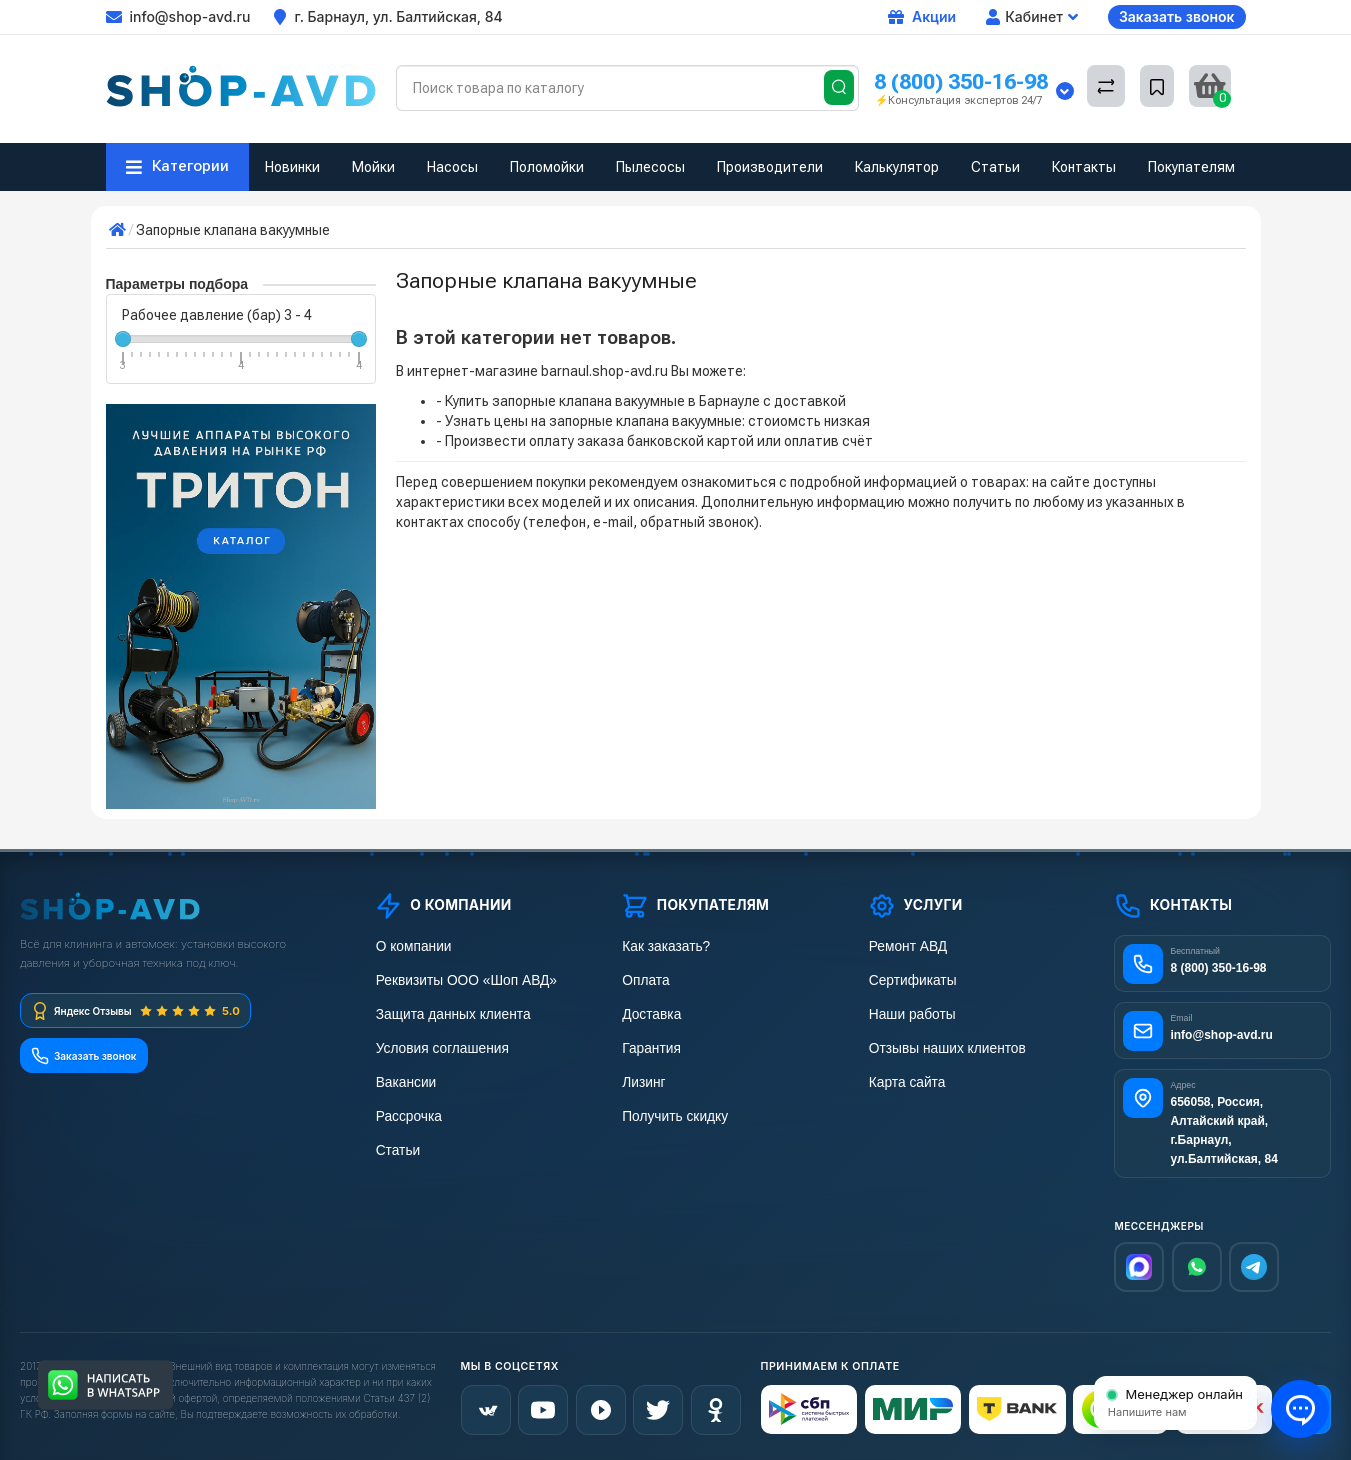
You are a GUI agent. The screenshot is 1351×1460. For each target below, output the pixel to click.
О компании (412, 946)
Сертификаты (911, 980)
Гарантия (650, 1048)
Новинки (292, 167)
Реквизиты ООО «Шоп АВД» (464, 980)
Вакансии (405, 1082)
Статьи (995, 167)
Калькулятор (897, 167)
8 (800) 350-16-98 (961, 81)
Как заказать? (664, 946)
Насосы (452, 167)
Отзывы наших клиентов (945, 1048)
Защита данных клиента (451, 1014)
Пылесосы (650, 167)
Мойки (373, 167)
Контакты (1084, 167)
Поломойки (547, 167)
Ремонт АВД (906, 946)
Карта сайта (905, 1082)
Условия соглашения (440, 1048)
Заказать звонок (1177, 16)
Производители (770, 167)
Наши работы (910, 1014)
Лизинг (642, 1082)
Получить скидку (673, 1116)
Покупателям (1191, 167)
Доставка (650, 1014)
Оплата (644, 980)
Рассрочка (407, 1116)
